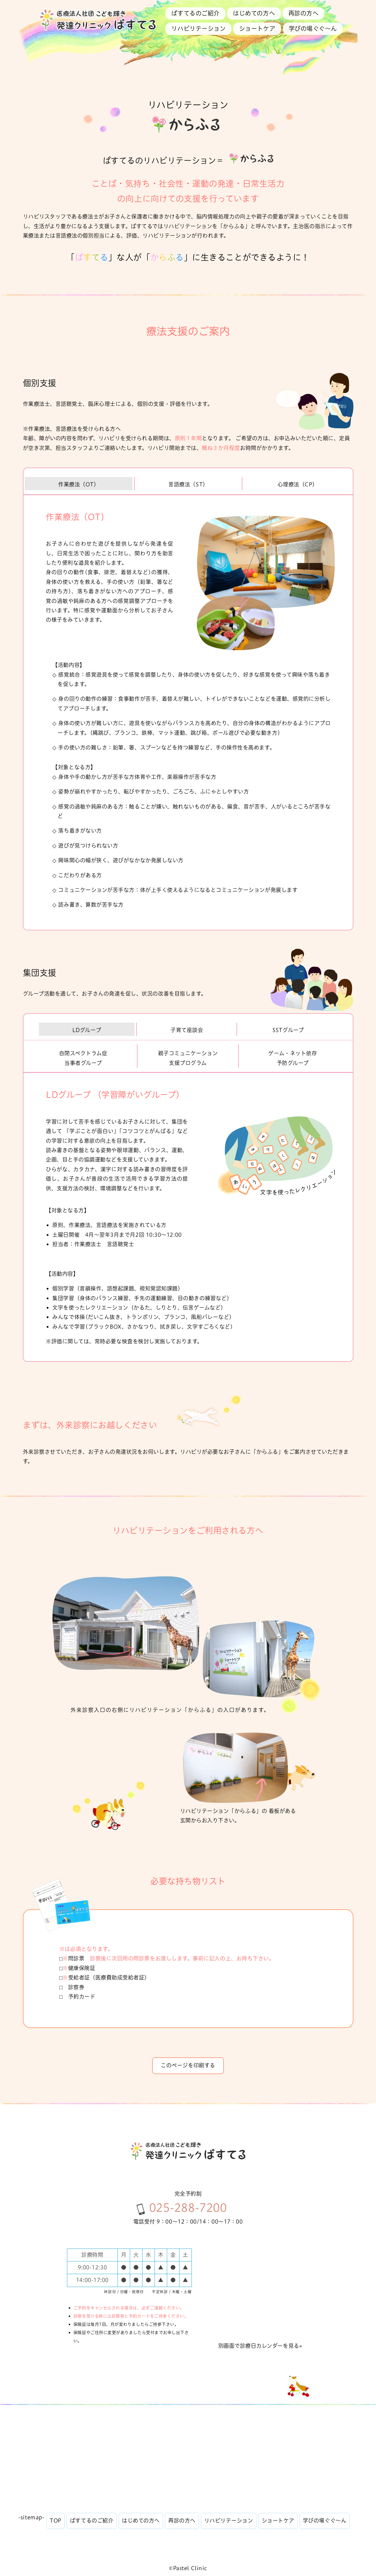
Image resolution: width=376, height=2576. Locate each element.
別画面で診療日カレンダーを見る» (260, 2346)
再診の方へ (303, 13)
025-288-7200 (188, 2208)
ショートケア (257, 28)
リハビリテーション (198, 28)
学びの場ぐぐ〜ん (313, 28)
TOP (55, 2520)
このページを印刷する (188, 2065)
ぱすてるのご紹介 (195, 13)
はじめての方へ (254, 13)
